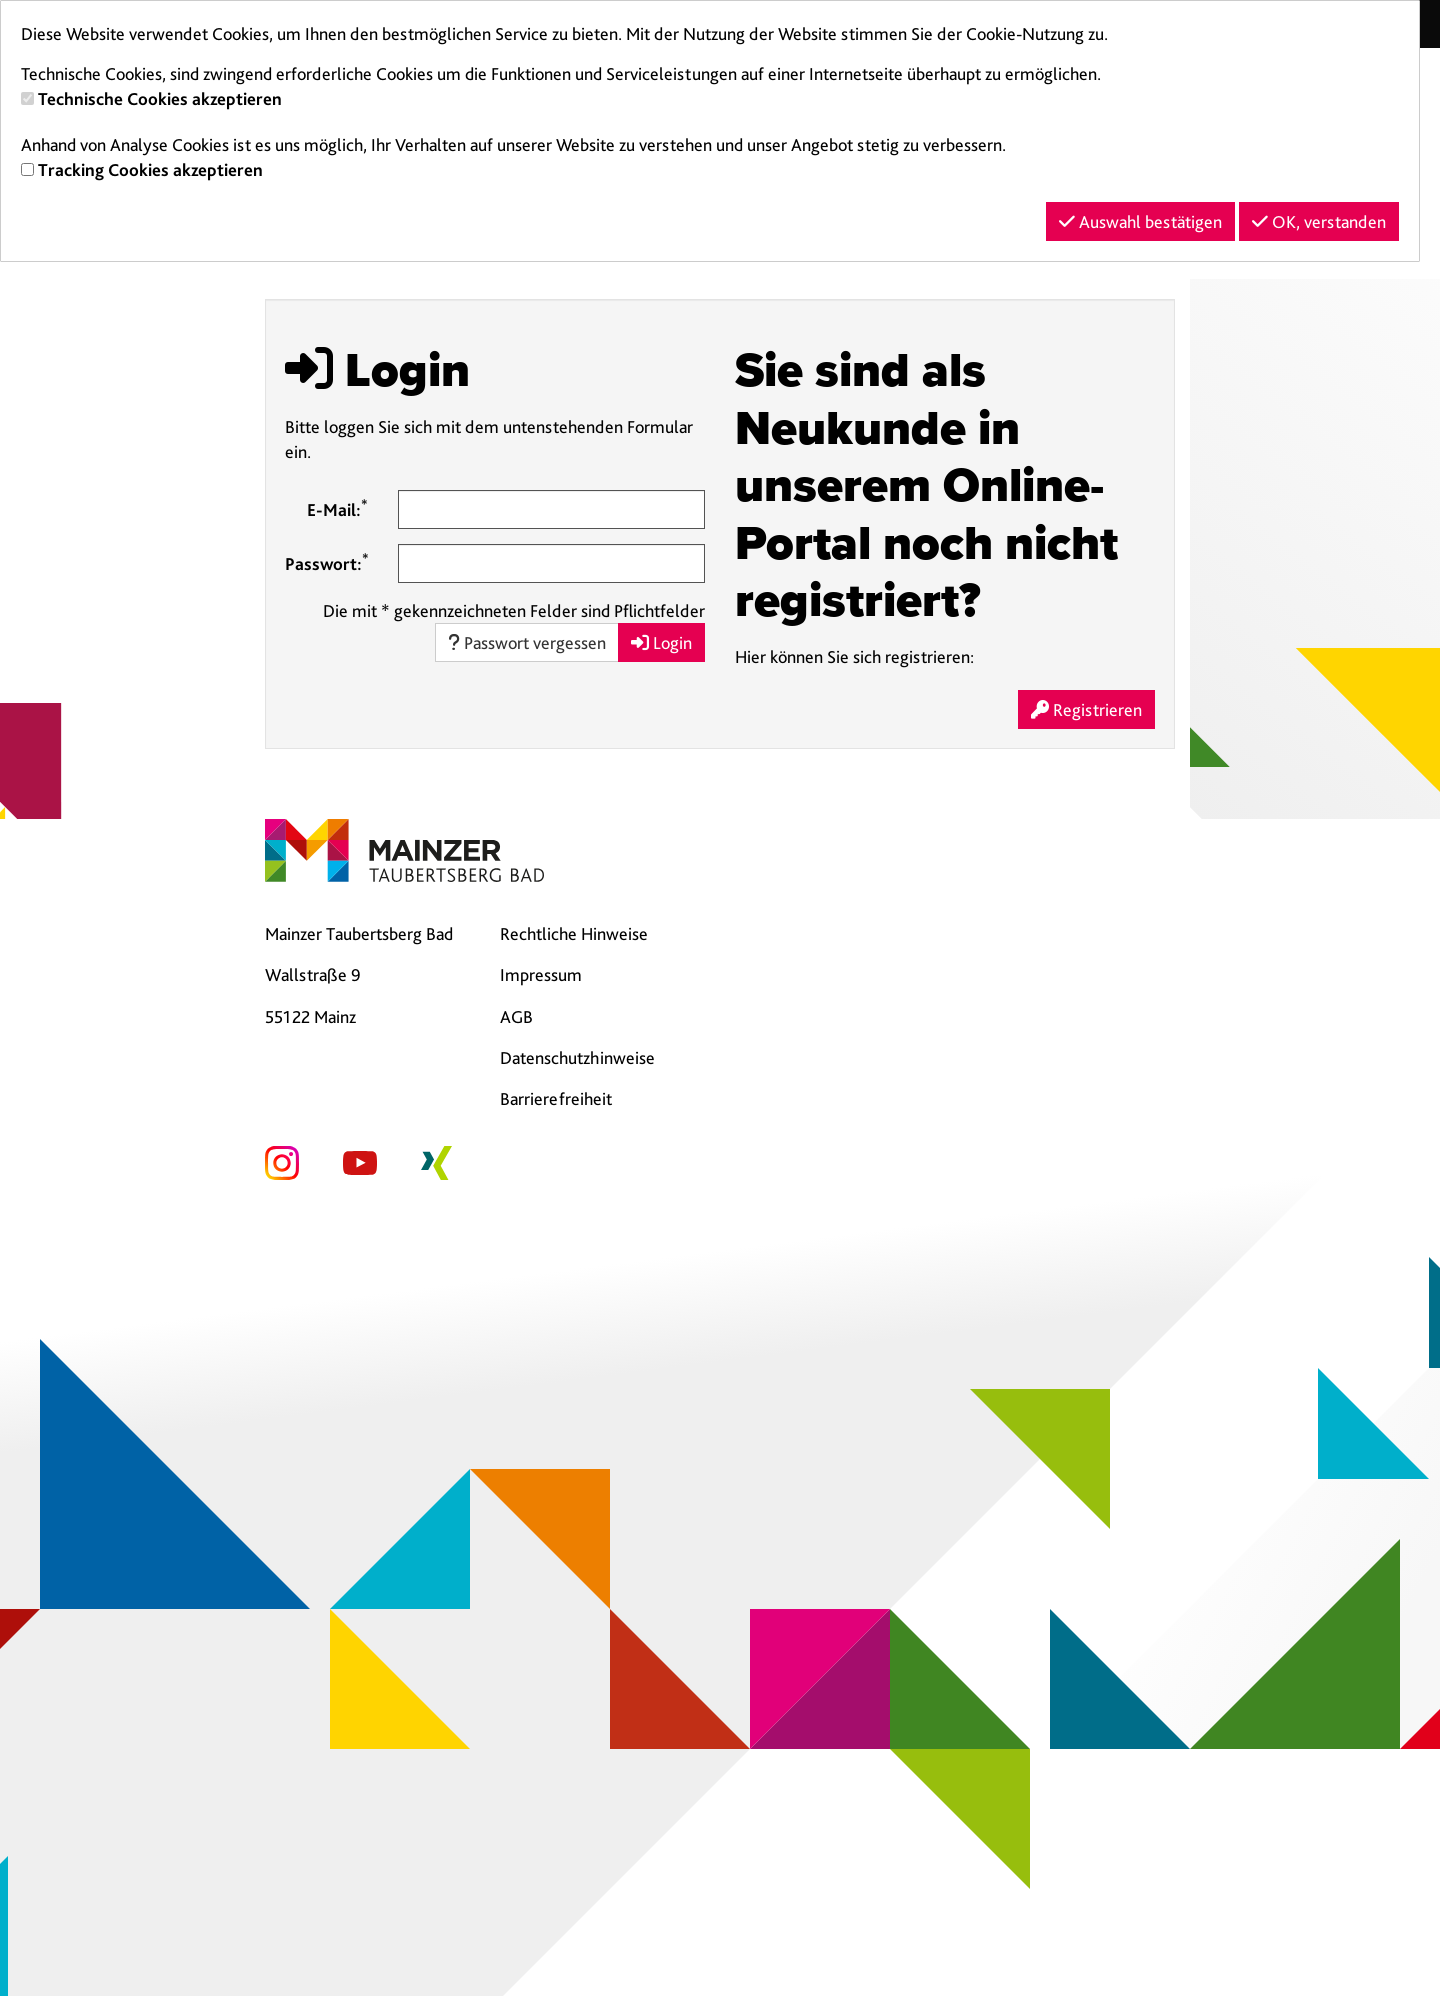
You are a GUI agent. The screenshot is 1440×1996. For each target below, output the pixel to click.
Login (661, 642)
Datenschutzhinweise (577, 1057)
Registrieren (1086, 709)
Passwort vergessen (527, 642)
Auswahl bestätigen (1140, 221)
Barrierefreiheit (556, 1098)
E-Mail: (337, 508)
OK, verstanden (1319, 221)
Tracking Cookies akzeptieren (150, 169)
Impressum (541, 974)
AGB (516, 1016)
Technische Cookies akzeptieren (160, 98)
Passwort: (327, 562)
